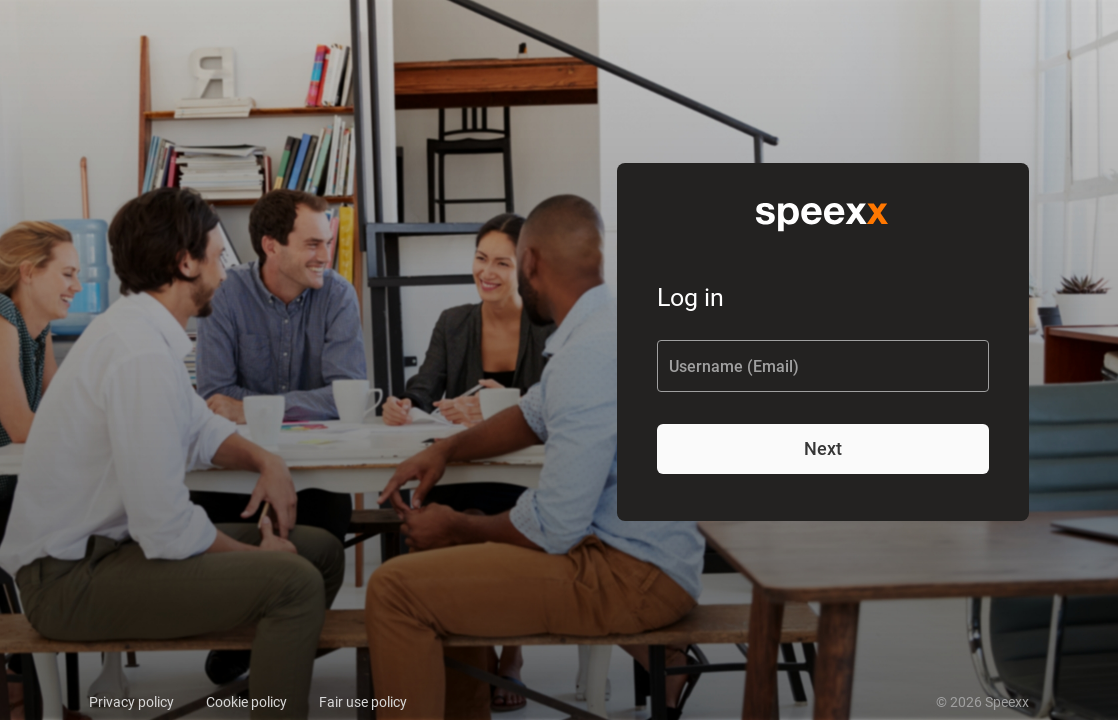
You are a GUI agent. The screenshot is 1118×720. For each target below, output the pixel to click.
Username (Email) (734, 366)
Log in (690, 297)
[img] (823, 214)
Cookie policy (246, 702)
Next (823, 448)
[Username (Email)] (823, 366)
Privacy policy (131, 702)
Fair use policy (363, 702)
